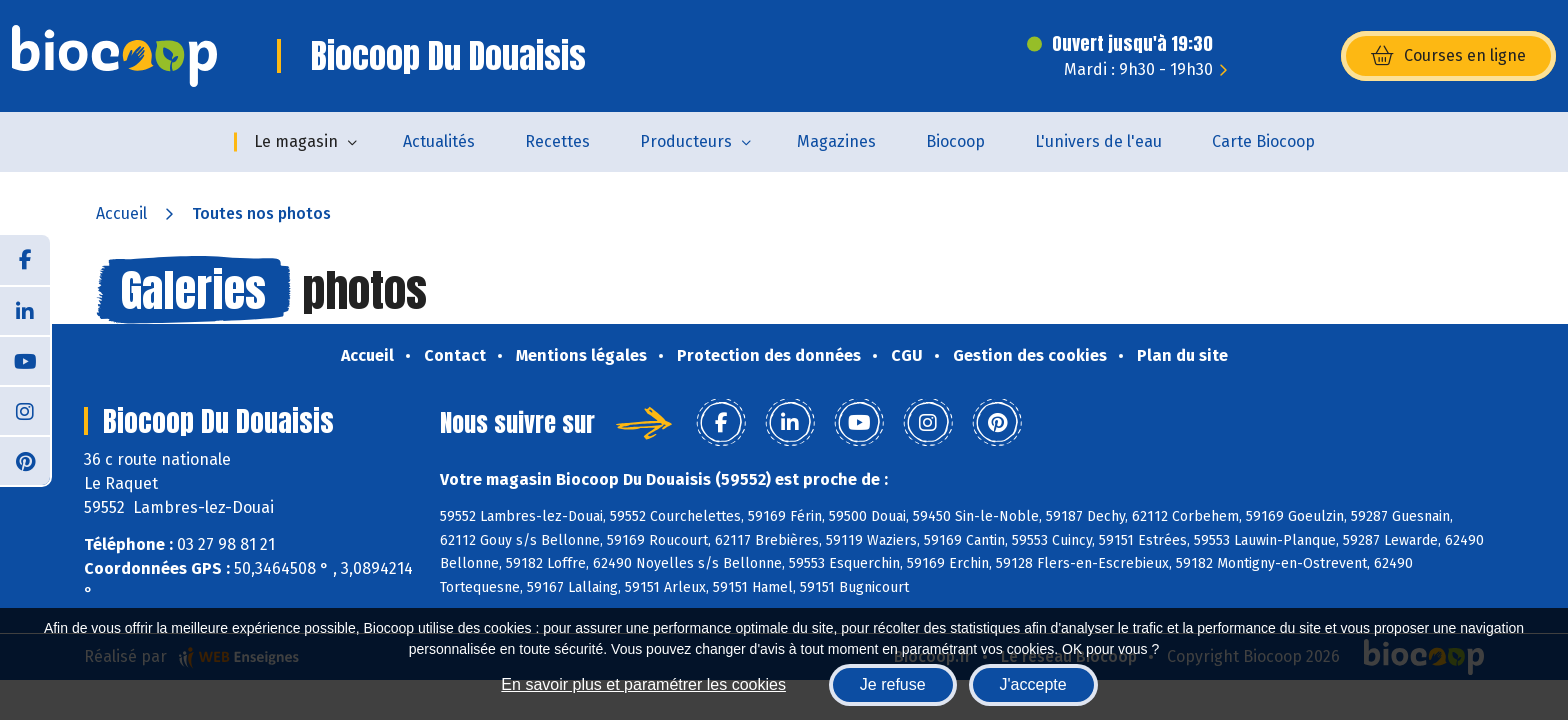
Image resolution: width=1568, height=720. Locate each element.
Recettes (557, 141)
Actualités (439, 141)
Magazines (836, 141)
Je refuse (893, 684)
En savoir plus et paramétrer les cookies (643, 684)
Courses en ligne (1448, 56)
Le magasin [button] (296, 141)
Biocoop (955, 141)
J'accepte (1033, 684)
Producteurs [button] (686, 141)
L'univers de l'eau (1098, 141)
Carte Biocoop (1263, 141)
